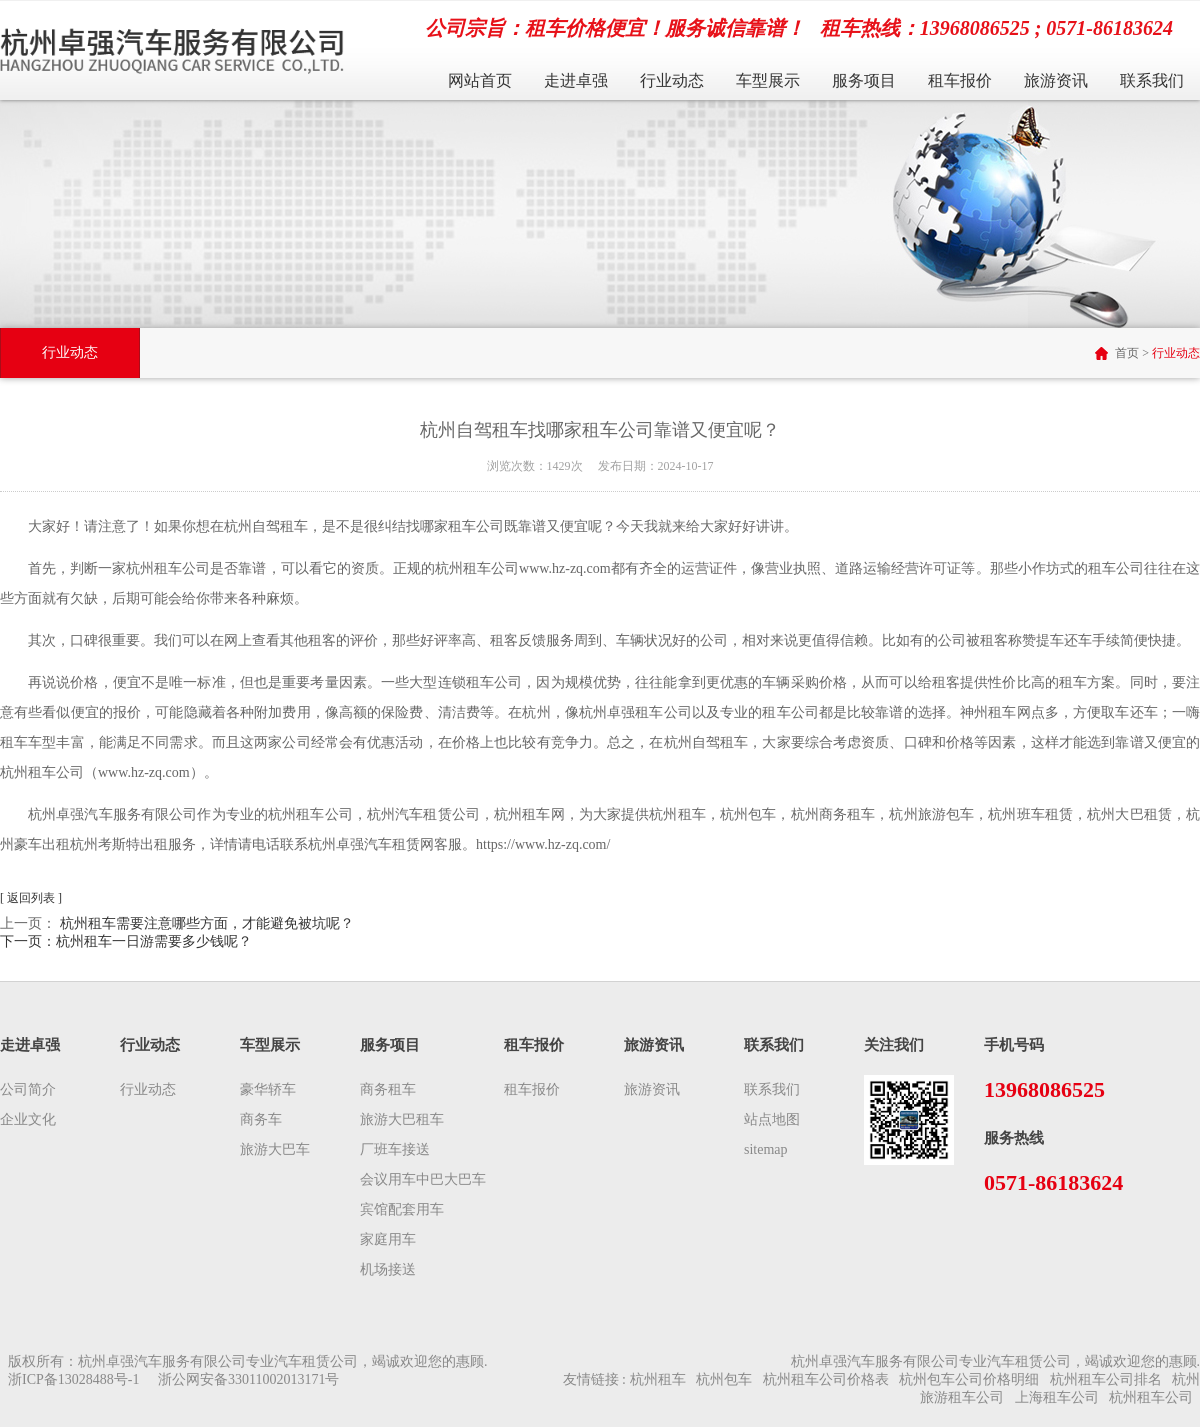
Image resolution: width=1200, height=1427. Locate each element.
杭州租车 (658, 1379)
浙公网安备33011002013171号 (248, 1379)
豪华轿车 (268, 1089)
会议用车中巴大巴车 (423, 1179)
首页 (1127, 353)
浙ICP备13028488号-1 (73, 1379)
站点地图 (772, 1119)
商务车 (261, 1119)
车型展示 (768, 80)
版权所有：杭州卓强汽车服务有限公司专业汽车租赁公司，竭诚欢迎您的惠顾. (248, 1361)
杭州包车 (724, 1379)
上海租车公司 (1057, 1397)
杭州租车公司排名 (1106, 1379)
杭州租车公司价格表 (826, 1379)
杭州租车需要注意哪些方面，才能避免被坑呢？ (207, 923)
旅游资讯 (1056, 80)
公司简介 (28, 1089)
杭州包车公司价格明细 (969, 1379)
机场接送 (388, 1269)
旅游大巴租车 (402, 1119)
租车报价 (960, 80)
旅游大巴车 (275, 1149)
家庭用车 (388, 1239)
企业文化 (28, 1119)
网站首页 (480, 80)
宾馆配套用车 (402, 1209)
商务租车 (388, 1089)
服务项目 (864, 80)
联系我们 (1152, 80)
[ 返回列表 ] (31, 898)
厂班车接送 (395, 1149)
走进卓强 (576, 80)
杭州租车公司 (1151, 1397)
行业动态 (672, 80)
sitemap (766, 1149)
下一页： (126, 941)
